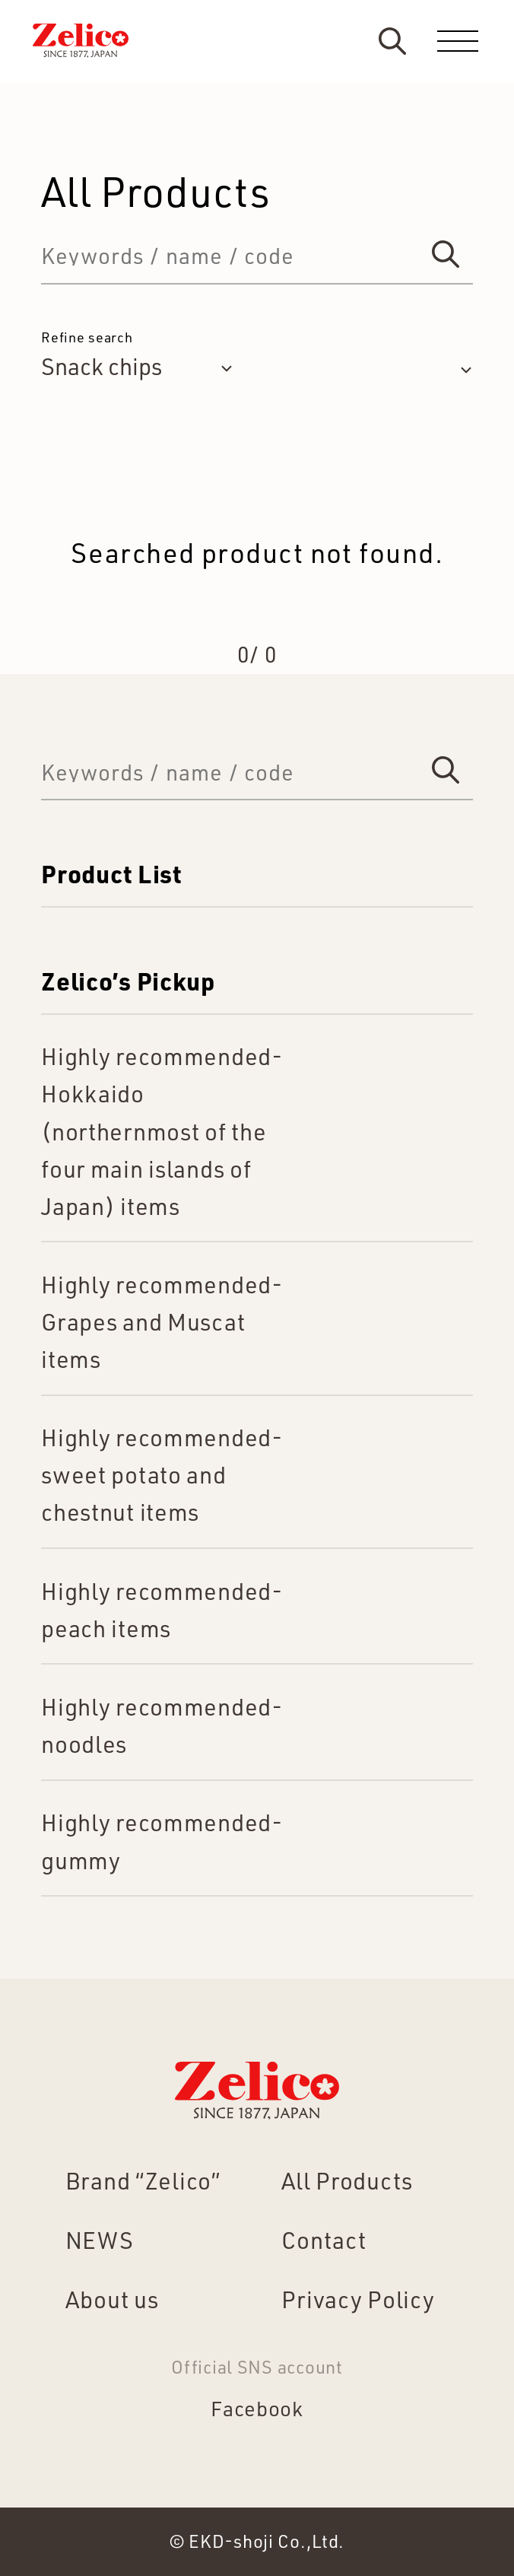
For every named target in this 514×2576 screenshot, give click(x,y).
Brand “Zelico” (143, 2180)
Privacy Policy (357, 2299)
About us (112, 2299)
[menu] (458, 41)
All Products (347, 2180)
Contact (323, 2240)
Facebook (257, 2408)
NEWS (99, 2240)
